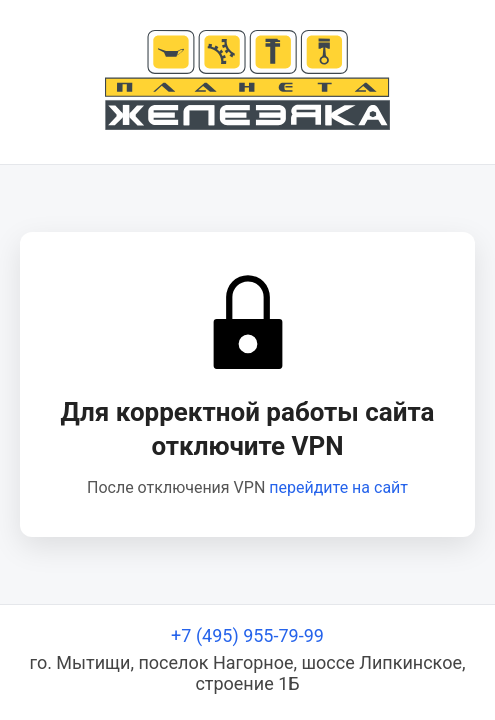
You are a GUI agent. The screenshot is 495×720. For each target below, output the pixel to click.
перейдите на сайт (338, 487)
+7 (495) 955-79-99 (247, 635)
